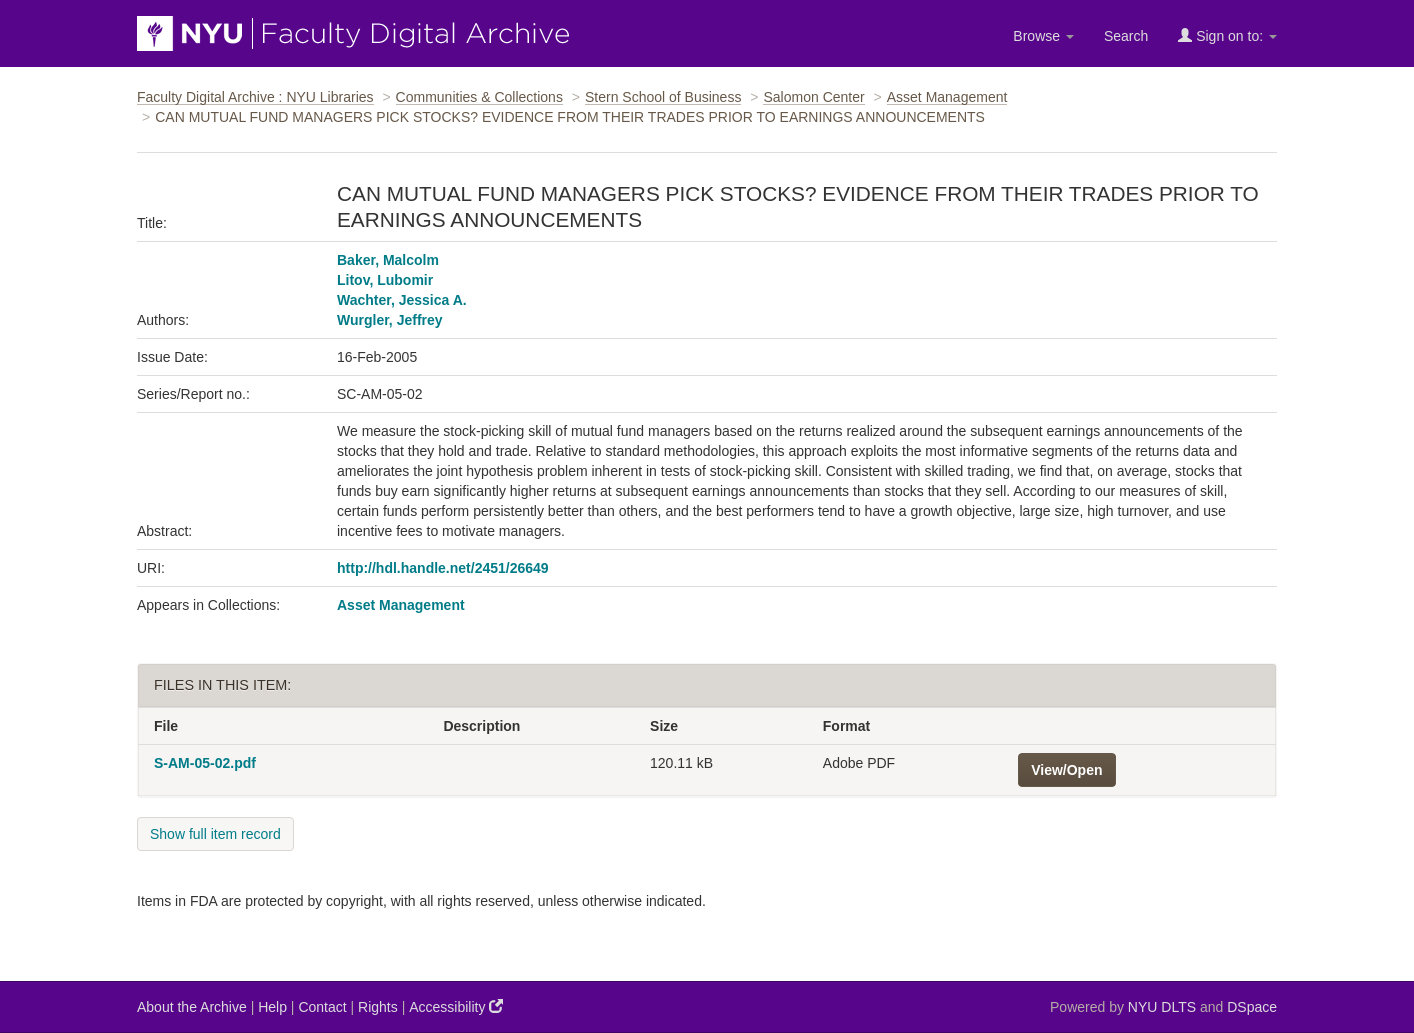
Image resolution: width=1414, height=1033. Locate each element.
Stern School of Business (663, 97)
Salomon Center (813, 97)
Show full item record (215, 834)
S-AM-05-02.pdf (205, 763)
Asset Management (947, 97)
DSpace (1252, 1007)
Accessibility (456, 1006)
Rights (378, 1007)
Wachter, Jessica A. (402, 300)
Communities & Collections (479, 97)
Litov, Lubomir (385, 280)
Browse (1043, 36)
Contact (322, 1007)
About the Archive (192, 1007)
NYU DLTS (1162, 1007)
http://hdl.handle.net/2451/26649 (443, 568)
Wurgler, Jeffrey (390, 320)
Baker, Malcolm (388, 260)
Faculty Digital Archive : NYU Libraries (255, 97)
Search (1126, 36)
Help (272, 1007)
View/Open (1066, 770)
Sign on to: (1227, 35)
